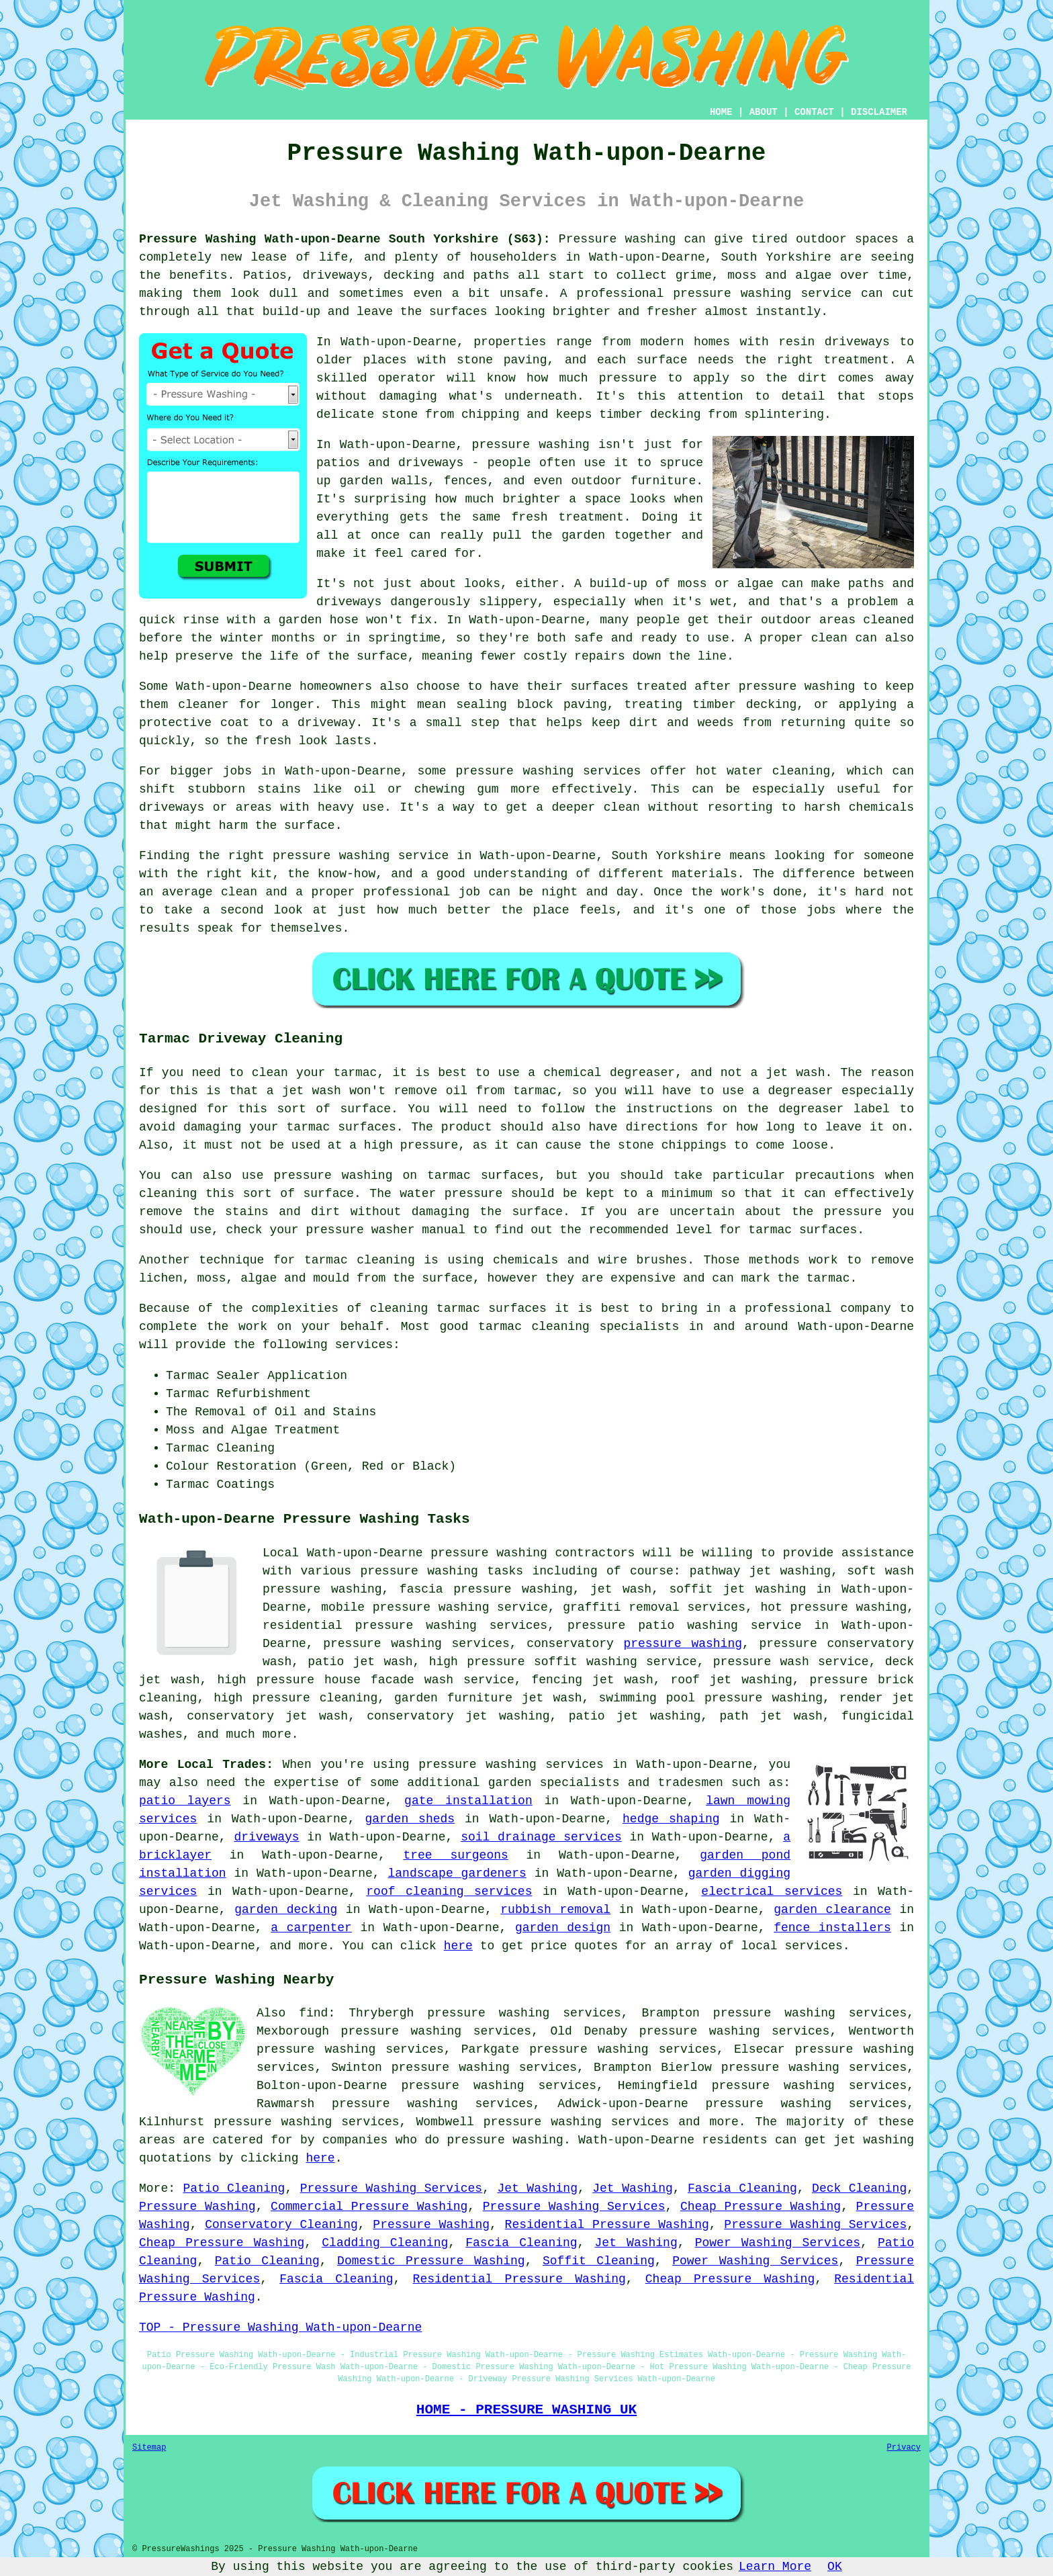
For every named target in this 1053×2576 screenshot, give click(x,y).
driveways (266, 1837)
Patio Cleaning (234, 2188)
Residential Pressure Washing (607, 2224)
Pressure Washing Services (391, 2188)
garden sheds (410, 1819)
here (458, 1946)
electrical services (771, 1891)
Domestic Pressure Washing (431, 2261)
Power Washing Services (777, 2243)
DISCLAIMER (879, 112)
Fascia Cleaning (742, 2188)
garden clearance (832, 1909)
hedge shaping (671, 1819)
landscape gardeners (457, 1873)
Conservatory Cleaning (281, 2224)
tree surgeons (455, 1855)
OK (834, 2566)
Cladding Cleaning (385, 2243)
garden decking (285, 1909)
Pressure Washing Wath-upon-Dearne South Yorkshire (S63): (345, 239)
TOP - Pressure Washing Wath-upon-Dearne (280, 2327)
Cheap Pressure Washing (760, 2206)
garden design (562, 1928)
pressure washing (682, 1643)
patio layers (185, 1801)
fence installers (832, 1928)
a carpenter (311, 1928)
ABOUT (763, 112)
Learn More (775, 2566)
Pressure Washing (197, 2206)
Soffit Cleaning (599, 2261)
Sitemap (149, 2447)
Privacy (904, 2447)
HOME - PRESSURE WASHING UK (526, 2409)
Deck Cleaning (859, 2188)
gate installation (468, 1801)
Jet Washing (537, 2188)
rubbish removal (555, 1909)
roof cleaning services (449, 1891)
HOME (721, 112)
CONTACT (814, 112)
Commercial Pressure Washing (369, 2206)
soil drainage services (541, 1837)
